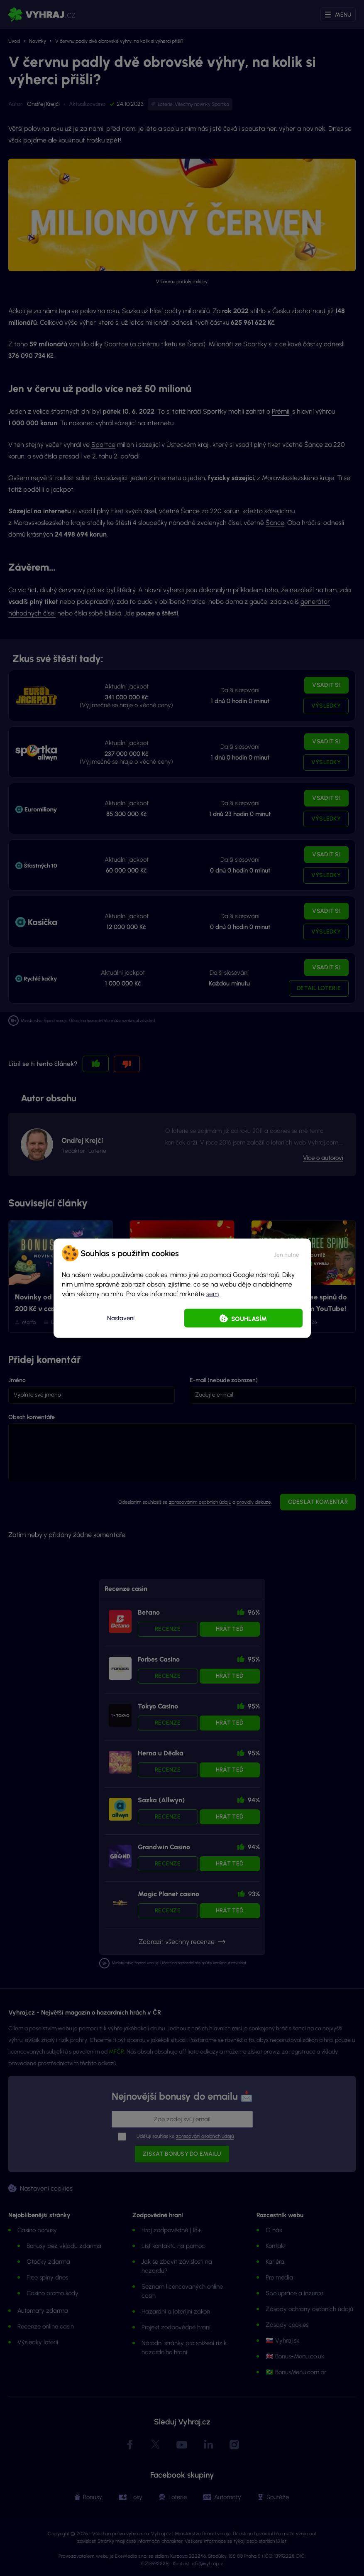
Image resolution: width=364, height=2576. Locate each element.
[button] (287, 1253)
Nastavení (120, 1318)
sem (212, 1293)
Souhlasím (249, 1318)
